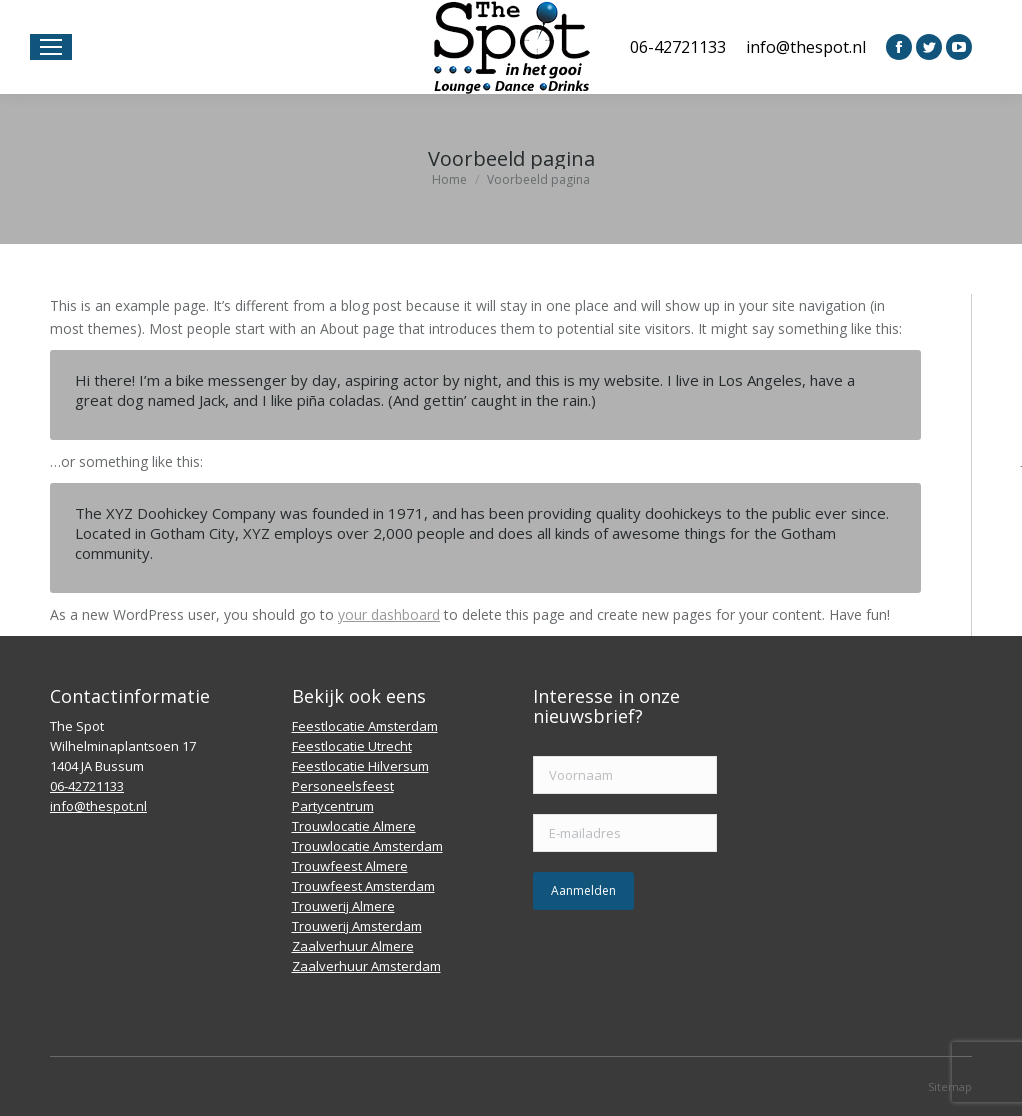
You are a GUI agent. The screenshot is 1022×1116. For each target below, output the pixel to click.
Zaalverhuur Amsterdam (366, 966)
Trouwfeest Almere (350, 866)
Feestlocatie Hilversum (360, 766)
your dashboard (389, 614)
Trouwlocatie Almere (354, 826)
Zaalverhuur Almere (353, 946)
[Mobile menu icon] (51, 47)
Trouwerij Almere (343, 906)
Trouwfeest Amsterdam (363, 886)
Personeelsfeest (343, 786)
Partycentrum (333, 806)
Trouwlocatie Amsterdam (367, 846)
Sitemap (950, 1086)
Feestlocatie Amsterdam (365, 726)
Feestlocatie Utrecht (352, 746)
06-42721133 (678, 47)
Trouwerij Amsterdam (357, 926)
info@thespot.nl (806, 47)
